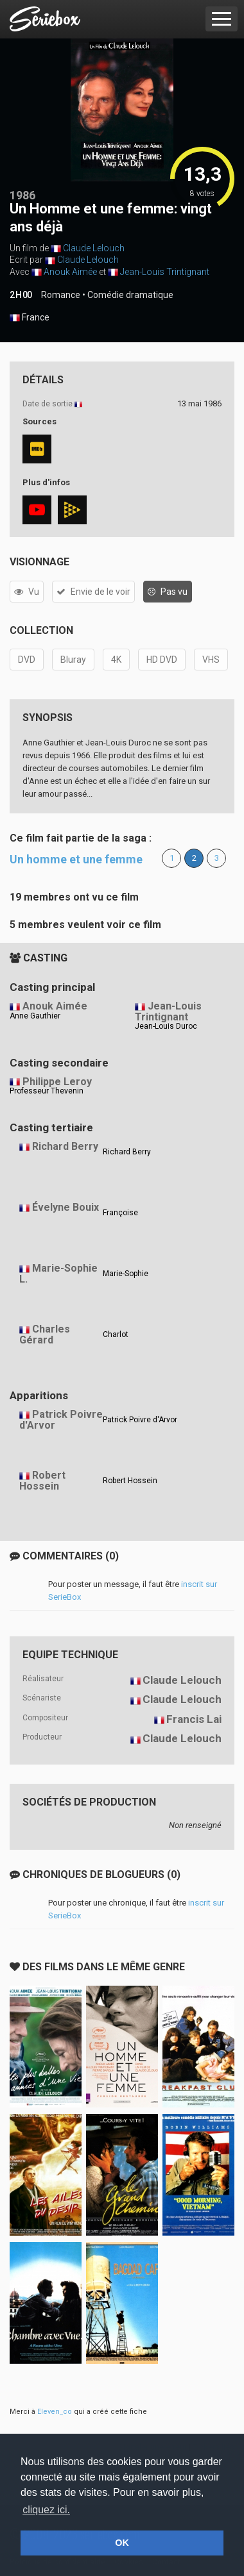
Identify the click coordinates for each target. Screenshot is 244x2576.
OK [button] (122, 2543)
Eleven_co (54, 2411)
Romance (60, 295)
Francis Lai (194, 1719)
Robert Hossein (42, 1480)
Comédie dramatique (130, 295)
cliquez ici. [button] (46, 2509)
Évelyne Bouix (65, 1207)
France (29, 318)
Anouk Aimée (70, 272)
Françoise (120, 1212)
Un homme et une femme (76, 859)
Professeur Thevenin (46, 1090)
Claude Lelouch (94, 248)
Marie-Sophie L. (58, 1273)
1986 (22, 195)
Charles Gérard (44, 1334)
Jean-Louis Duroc (166, 1026)
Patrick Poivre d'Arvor (61, 1419)
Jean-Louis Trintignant (164, 272)
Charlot (115, 1334)
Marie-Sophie (125, 1273)
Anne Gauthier (35, 1015)
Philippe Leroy (57, 1082)
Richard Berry (65, 1146)
